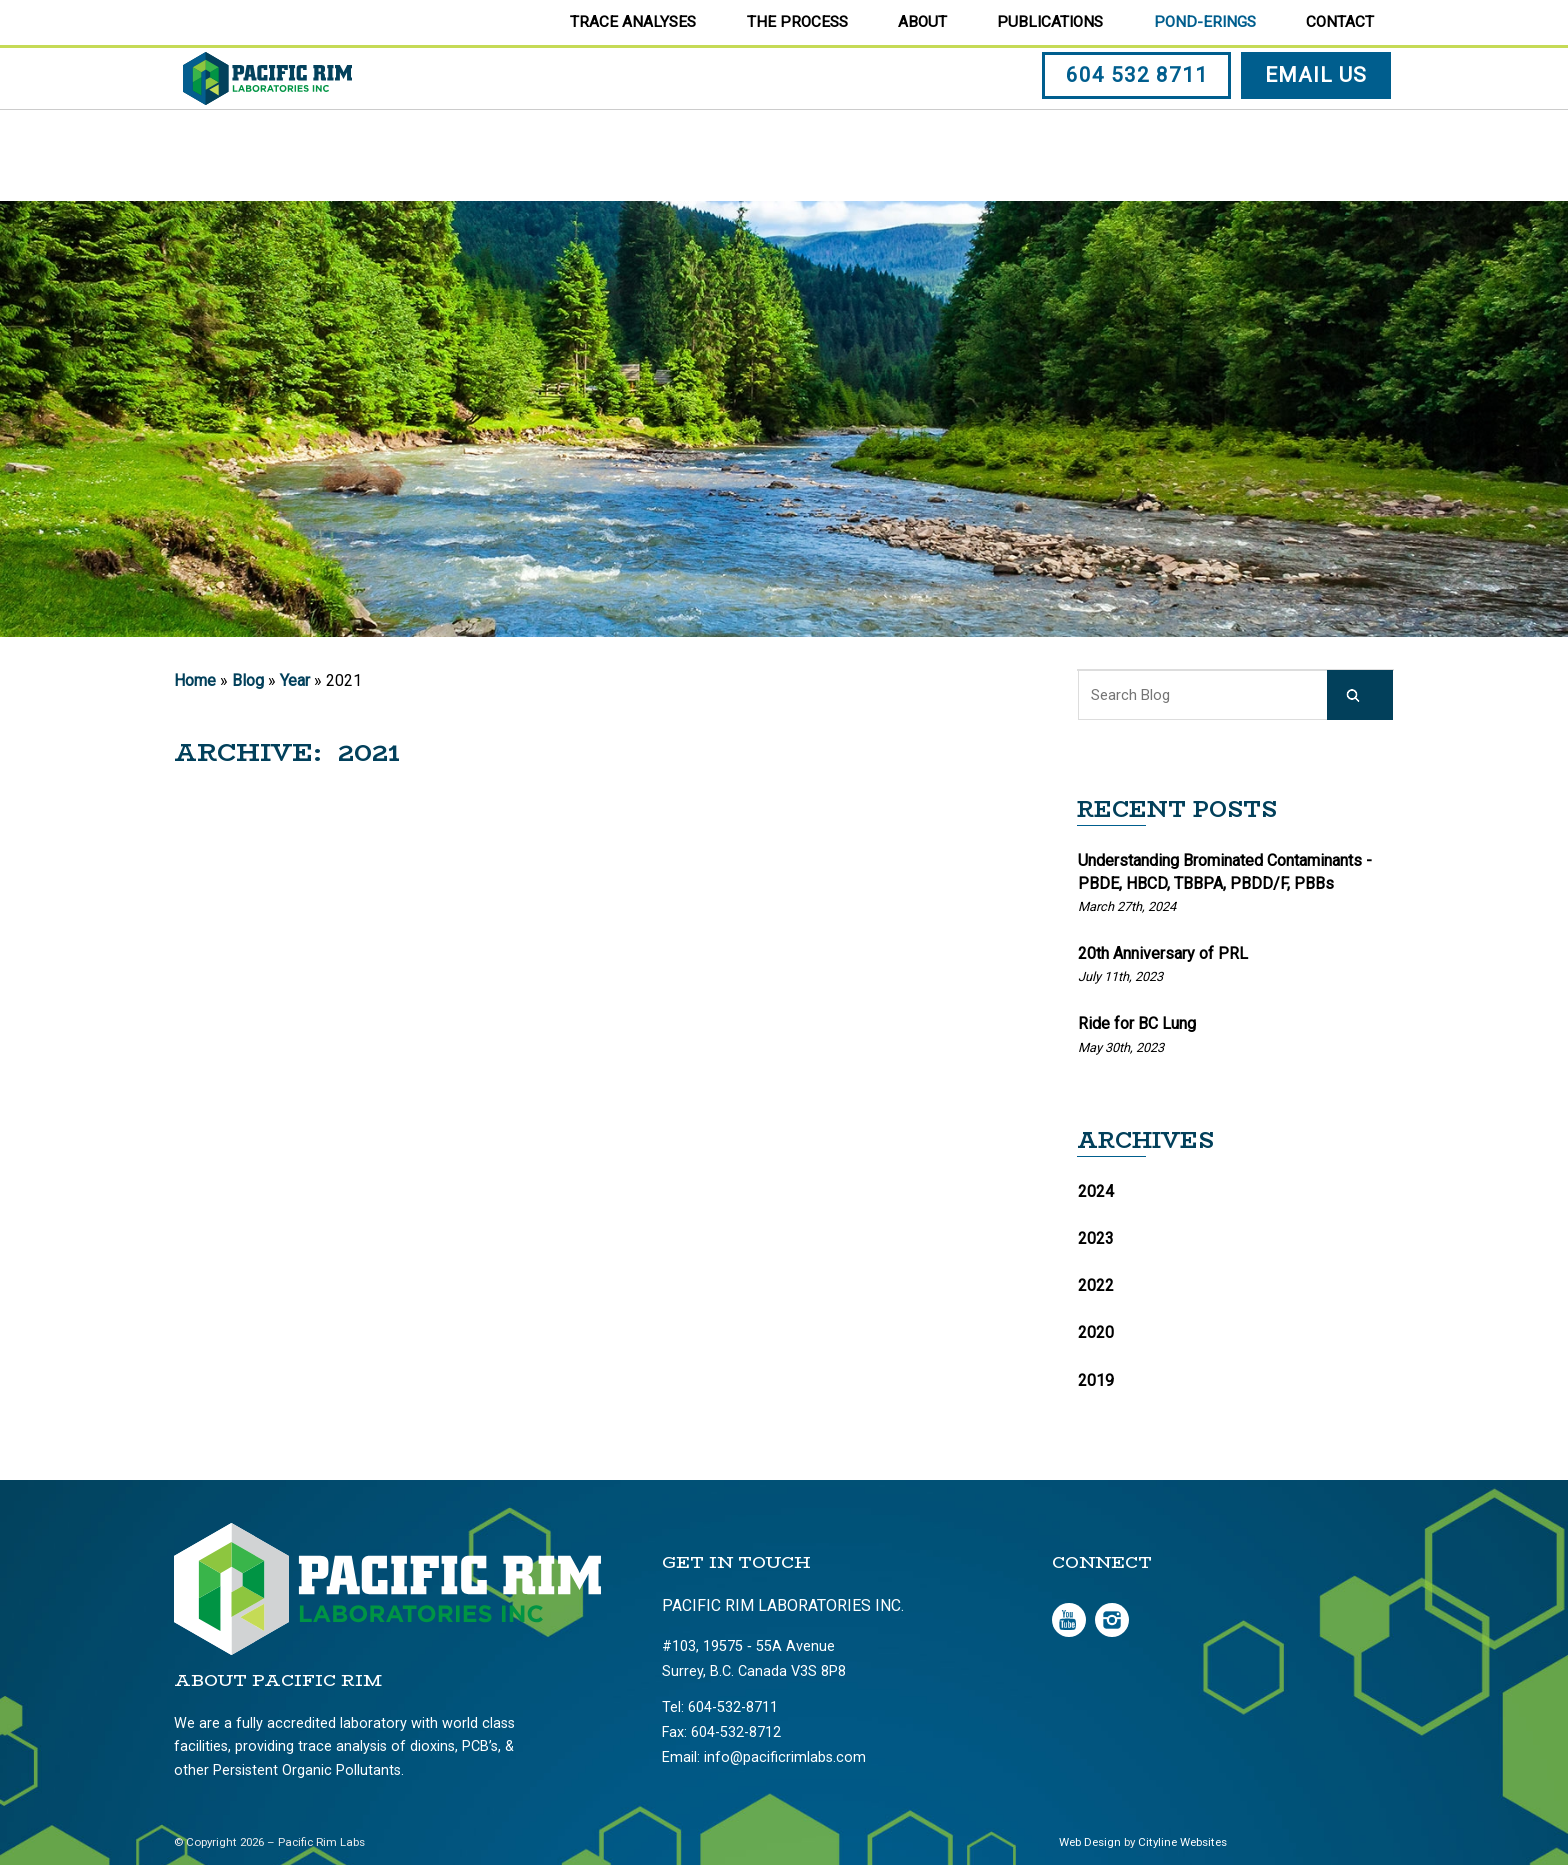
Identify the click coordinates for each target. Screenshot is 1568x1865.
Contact (1340, 22)
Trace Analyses (633, 22)
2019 (1096, 1380)
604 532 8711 (1140, 123)
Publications (1050, 22)
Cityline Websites (1182, 1842)
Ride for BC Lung (1137, 1023)
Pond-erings (1205, 22)
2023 (1096, 1238)
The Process (797, 22)
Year (295, 680)
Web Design (1090, 1842)
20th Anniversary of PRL (1163, 953)
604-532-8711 (733, 1707)
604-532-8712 (736, 1732)
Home (195, 680)
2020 (1096, 1332)
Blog (248, 680)
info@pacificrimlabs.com (785, 1757)
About (922, 22)
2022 (1096, 1285)
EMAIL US (1319, 123)
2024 (1096, 1191)
